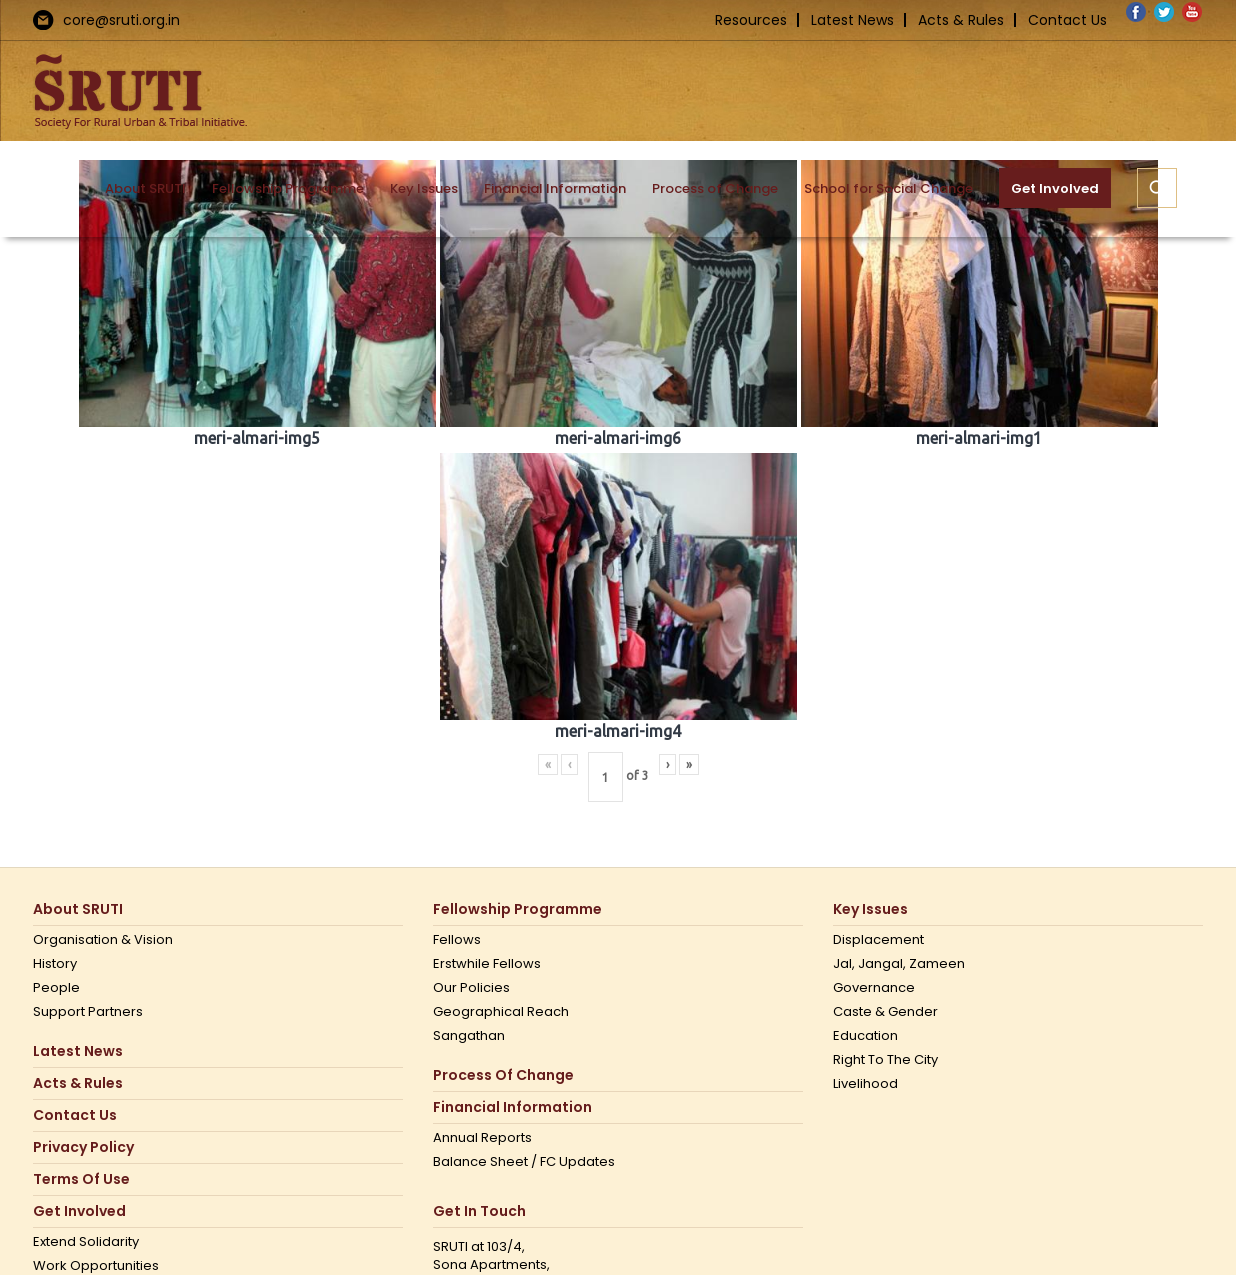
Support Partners (88, 1012)
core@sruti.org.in (121, 20)
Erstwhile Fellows (487, 964)
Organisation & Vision (103, 940)
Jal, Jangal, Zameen (899, 964)
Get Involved (79, 1211)
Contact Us (1067, 20)
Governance (874, 988)
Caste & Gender (885, 1012)
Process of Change (503, 1075)
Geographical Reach (501, 1012)
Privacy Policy (83, 1147)
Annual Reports (482, 1138)
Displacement (878, 940)
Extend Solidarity (86, 1242)
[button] (1157, 188)
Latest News (852, 20)
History (55, 964)
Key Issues (870, 909)
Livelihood (865, 1084)
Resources (751, 20)
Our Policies (471, 988)
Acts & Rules (961, 20)
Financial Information (512, 1107)
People (56, 988)
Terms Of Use (81, 1179)
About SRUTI (78, 909)
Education (865, 1036)
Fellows (457, 940)
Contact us (75, 1115)
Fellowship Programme (517, 909)
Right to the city (885, 1060)
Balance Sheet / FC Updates (524, 1162)
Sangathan (469, 1036)
